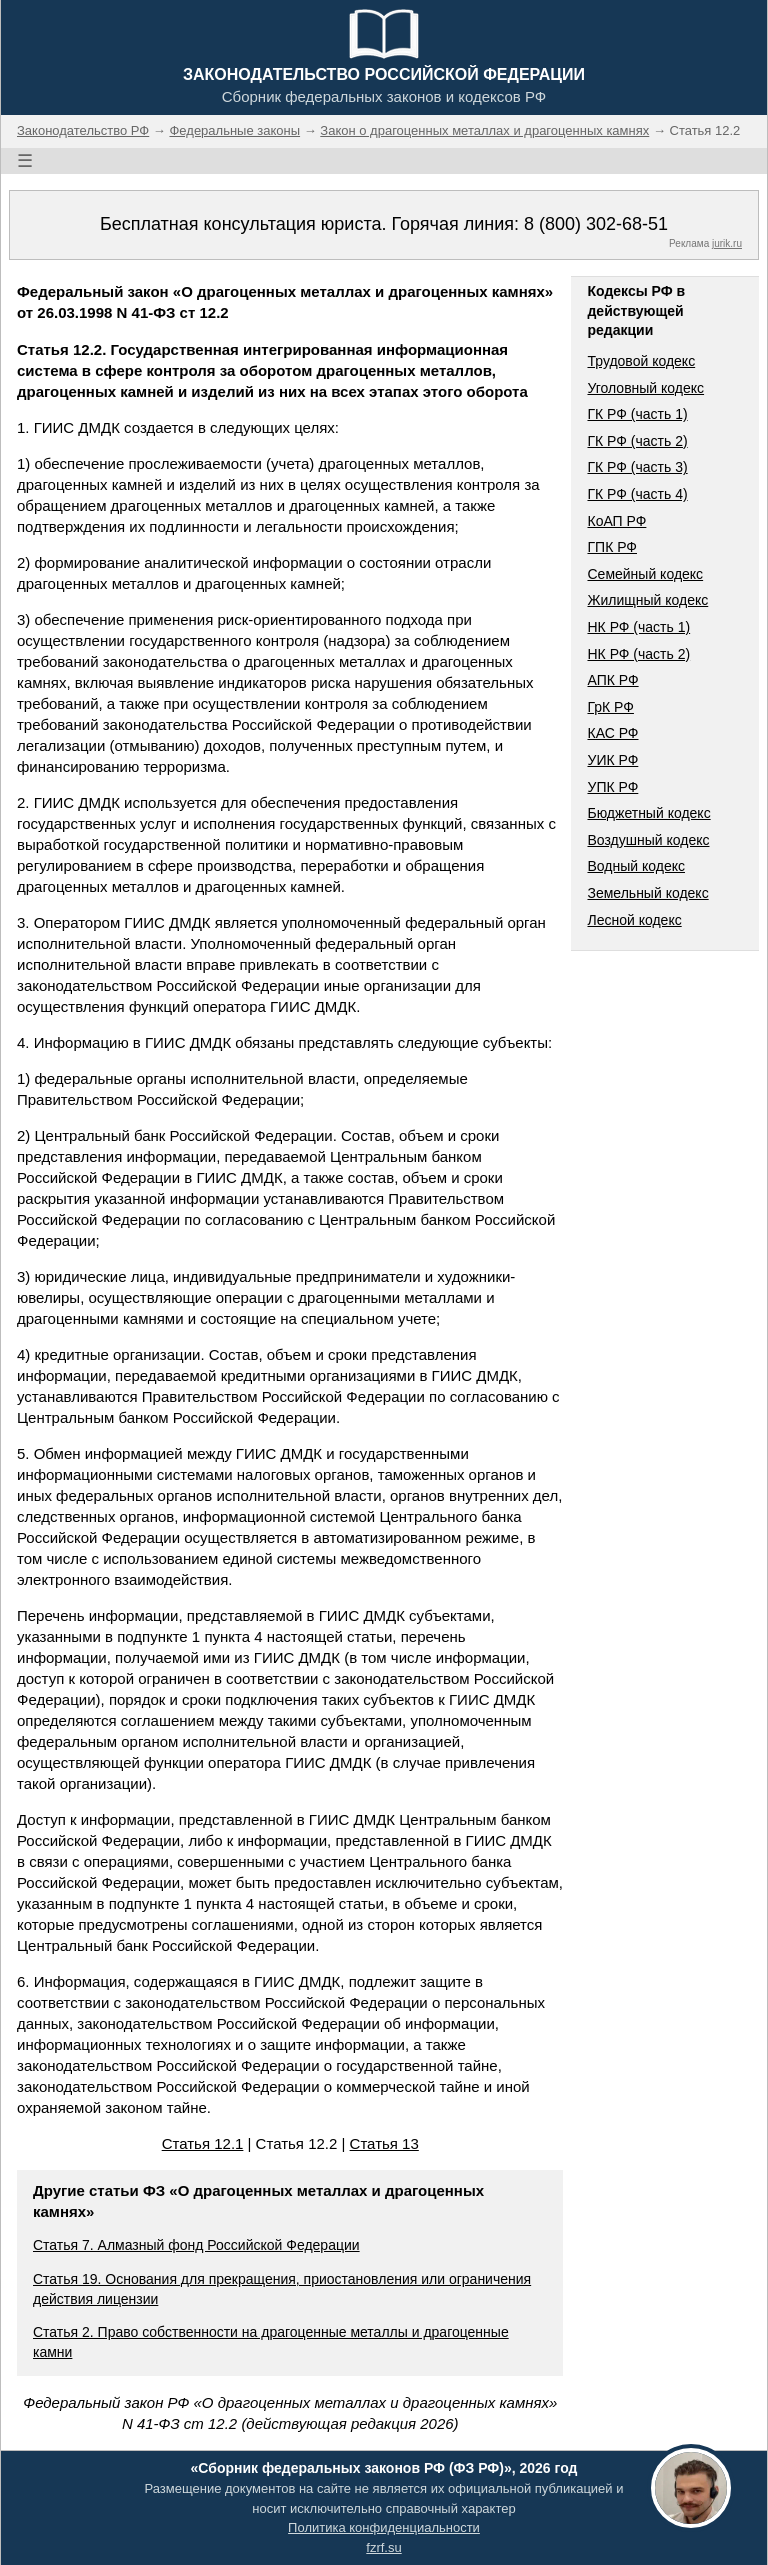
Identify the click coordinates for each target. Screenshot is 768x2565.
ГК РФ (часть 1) (637, 414)
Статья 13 (384, 2143)
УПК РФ (612, 787)
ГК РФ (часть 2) (637, 441)
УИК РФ (612, 760)
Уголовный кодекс (645, 388)
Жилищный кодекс (647, 600)
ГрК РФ (610, 707)
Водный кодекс (636, 866)
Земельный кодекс (647, 893)
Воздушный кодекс (648, 840)
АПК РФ (612, 680)
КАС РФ (612, 733)
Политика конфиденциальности (384, 2527)
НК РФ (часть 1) (638, 627)
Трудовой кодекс (641, 361)
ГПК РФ (612, 547)
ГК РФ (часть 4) (637, 494)
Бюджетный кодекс (648, 813)
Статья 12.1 (203, 2143)
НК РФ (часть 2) (638, 654)
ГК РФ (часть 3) (637, 467)
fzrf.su (383, 2547)
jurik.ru (727, 243)
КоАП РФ (616, 521)
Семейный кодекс (645, 574)
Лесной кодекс (634, 920)
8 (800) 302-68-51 (596, 224)
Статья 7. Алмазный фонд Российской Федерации (196, 2245)
